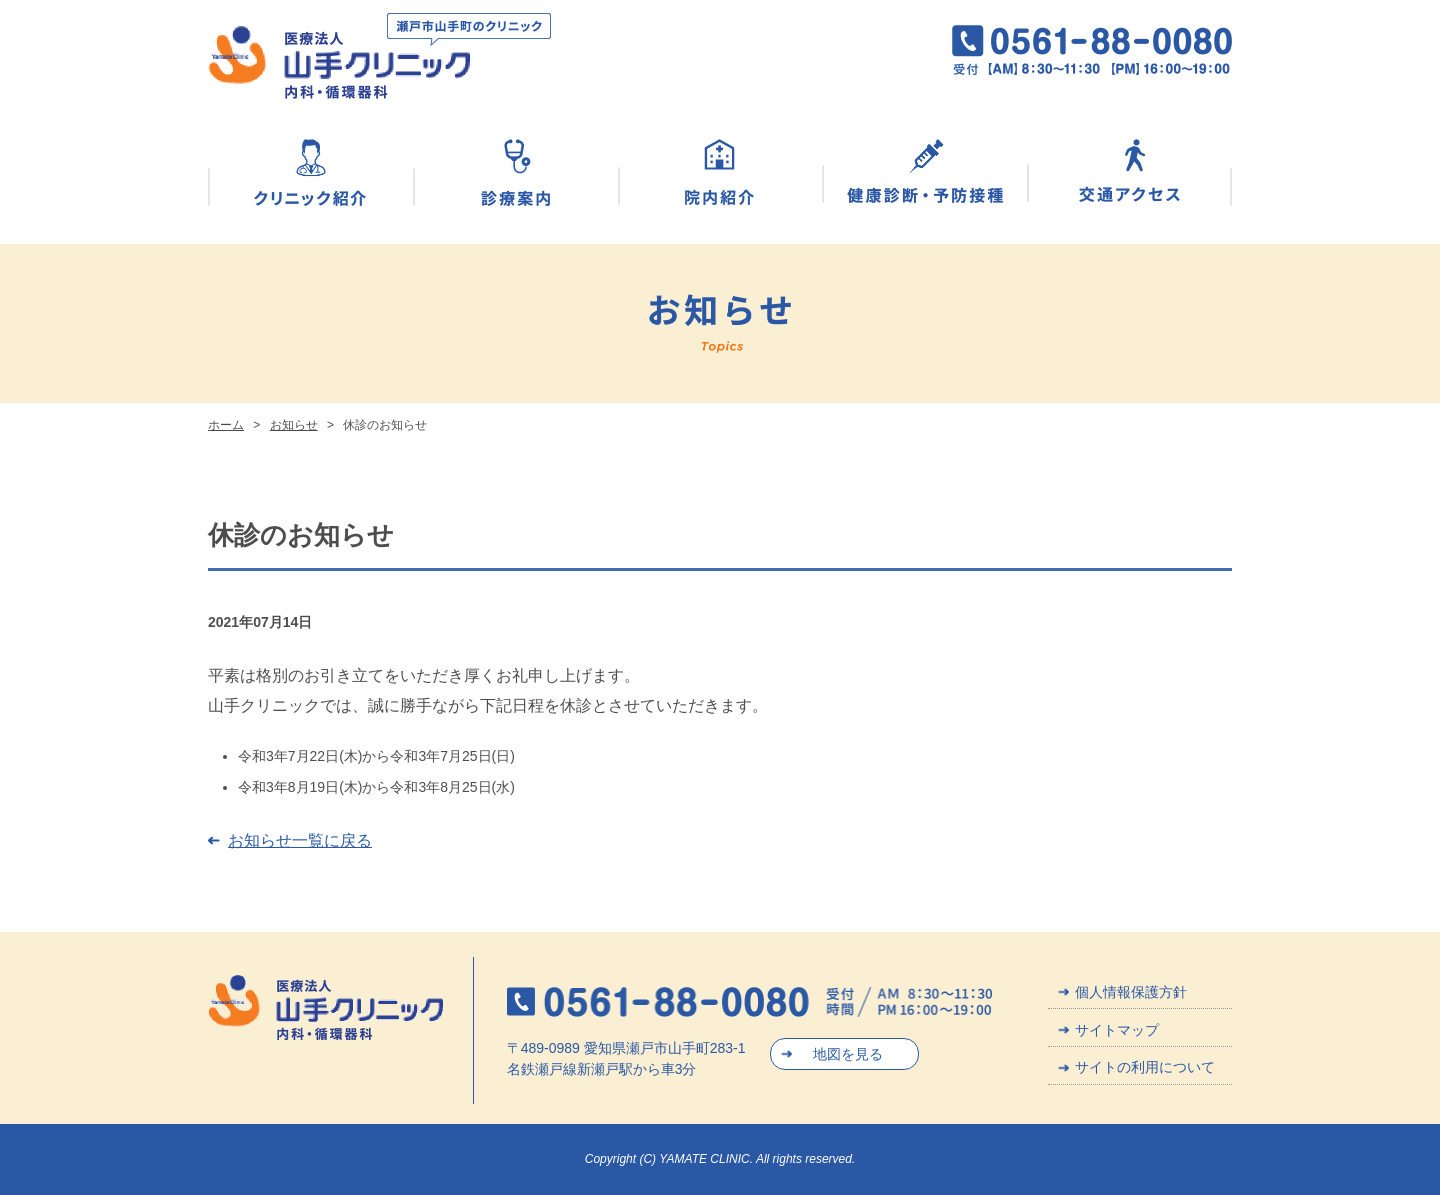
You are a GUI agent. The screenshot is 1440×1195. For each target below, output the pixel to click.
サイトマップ (1117, 1030)
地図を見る (848, 1054)
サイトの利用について (1145, 1067)
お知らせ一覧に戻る (300, 840)
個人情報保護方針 (1131, 992)
